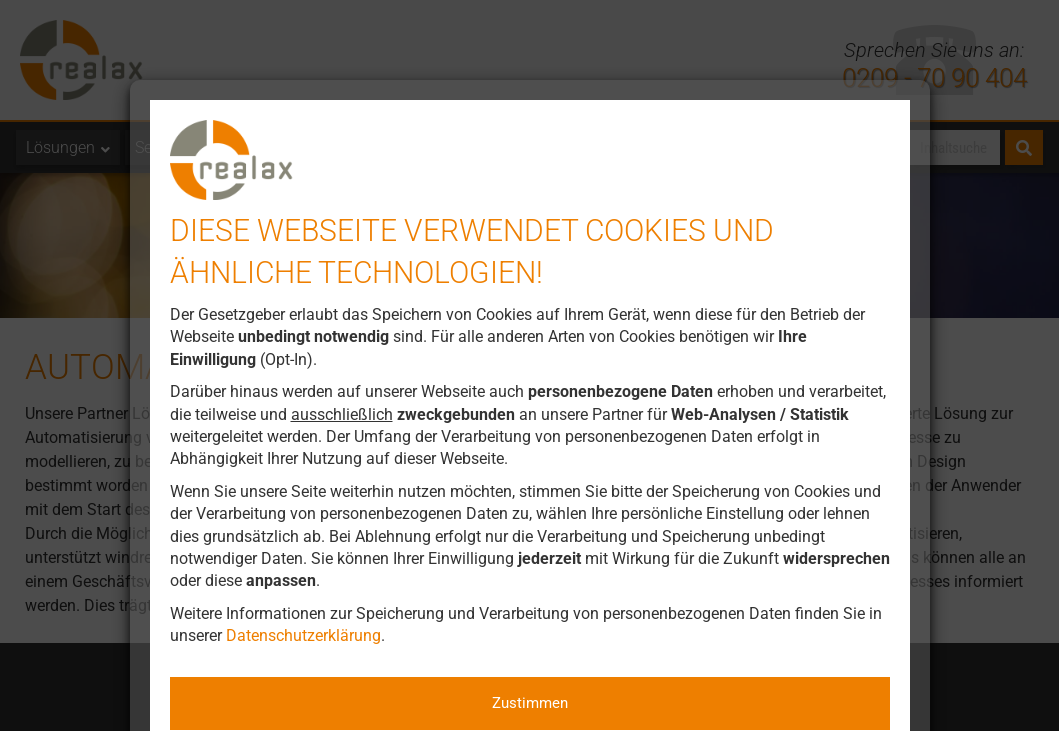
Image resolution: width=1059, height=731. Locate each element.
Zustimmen (530, 703)
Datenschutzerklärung (303, 635)
